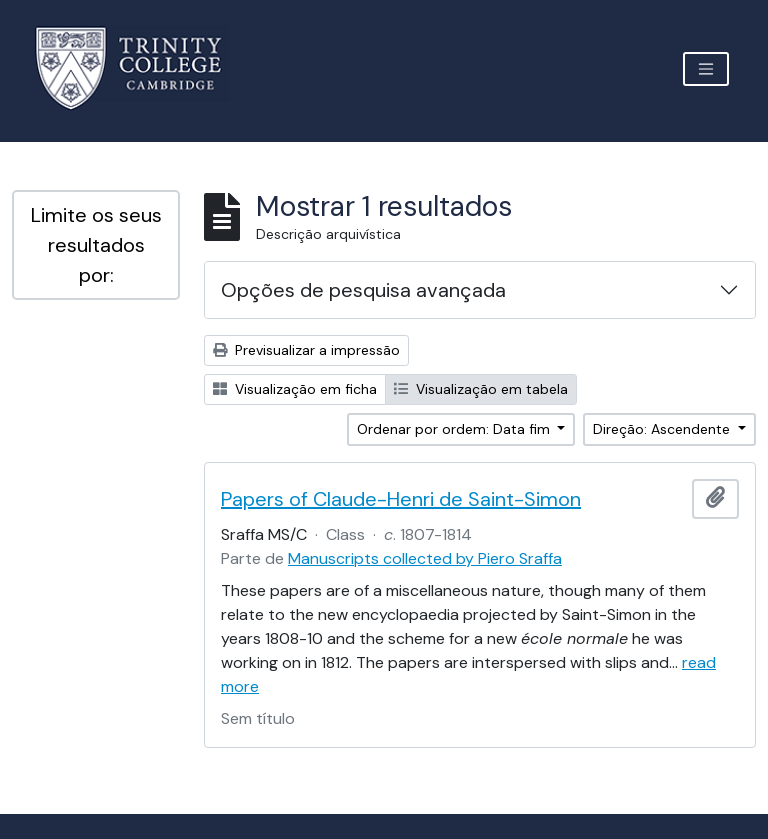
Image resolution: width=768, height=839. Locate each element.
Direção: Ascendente (663, 429)
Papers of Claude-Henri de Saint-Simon (401, 499)
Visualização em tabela (481, 389)
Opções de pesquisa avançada (363, 290)
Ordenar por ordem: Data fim (455, 429)
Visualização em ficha (295, 389)
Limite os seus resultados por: (96, 245)
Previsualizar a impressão (306, 350)
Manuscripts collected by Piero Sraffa (425, 558)
